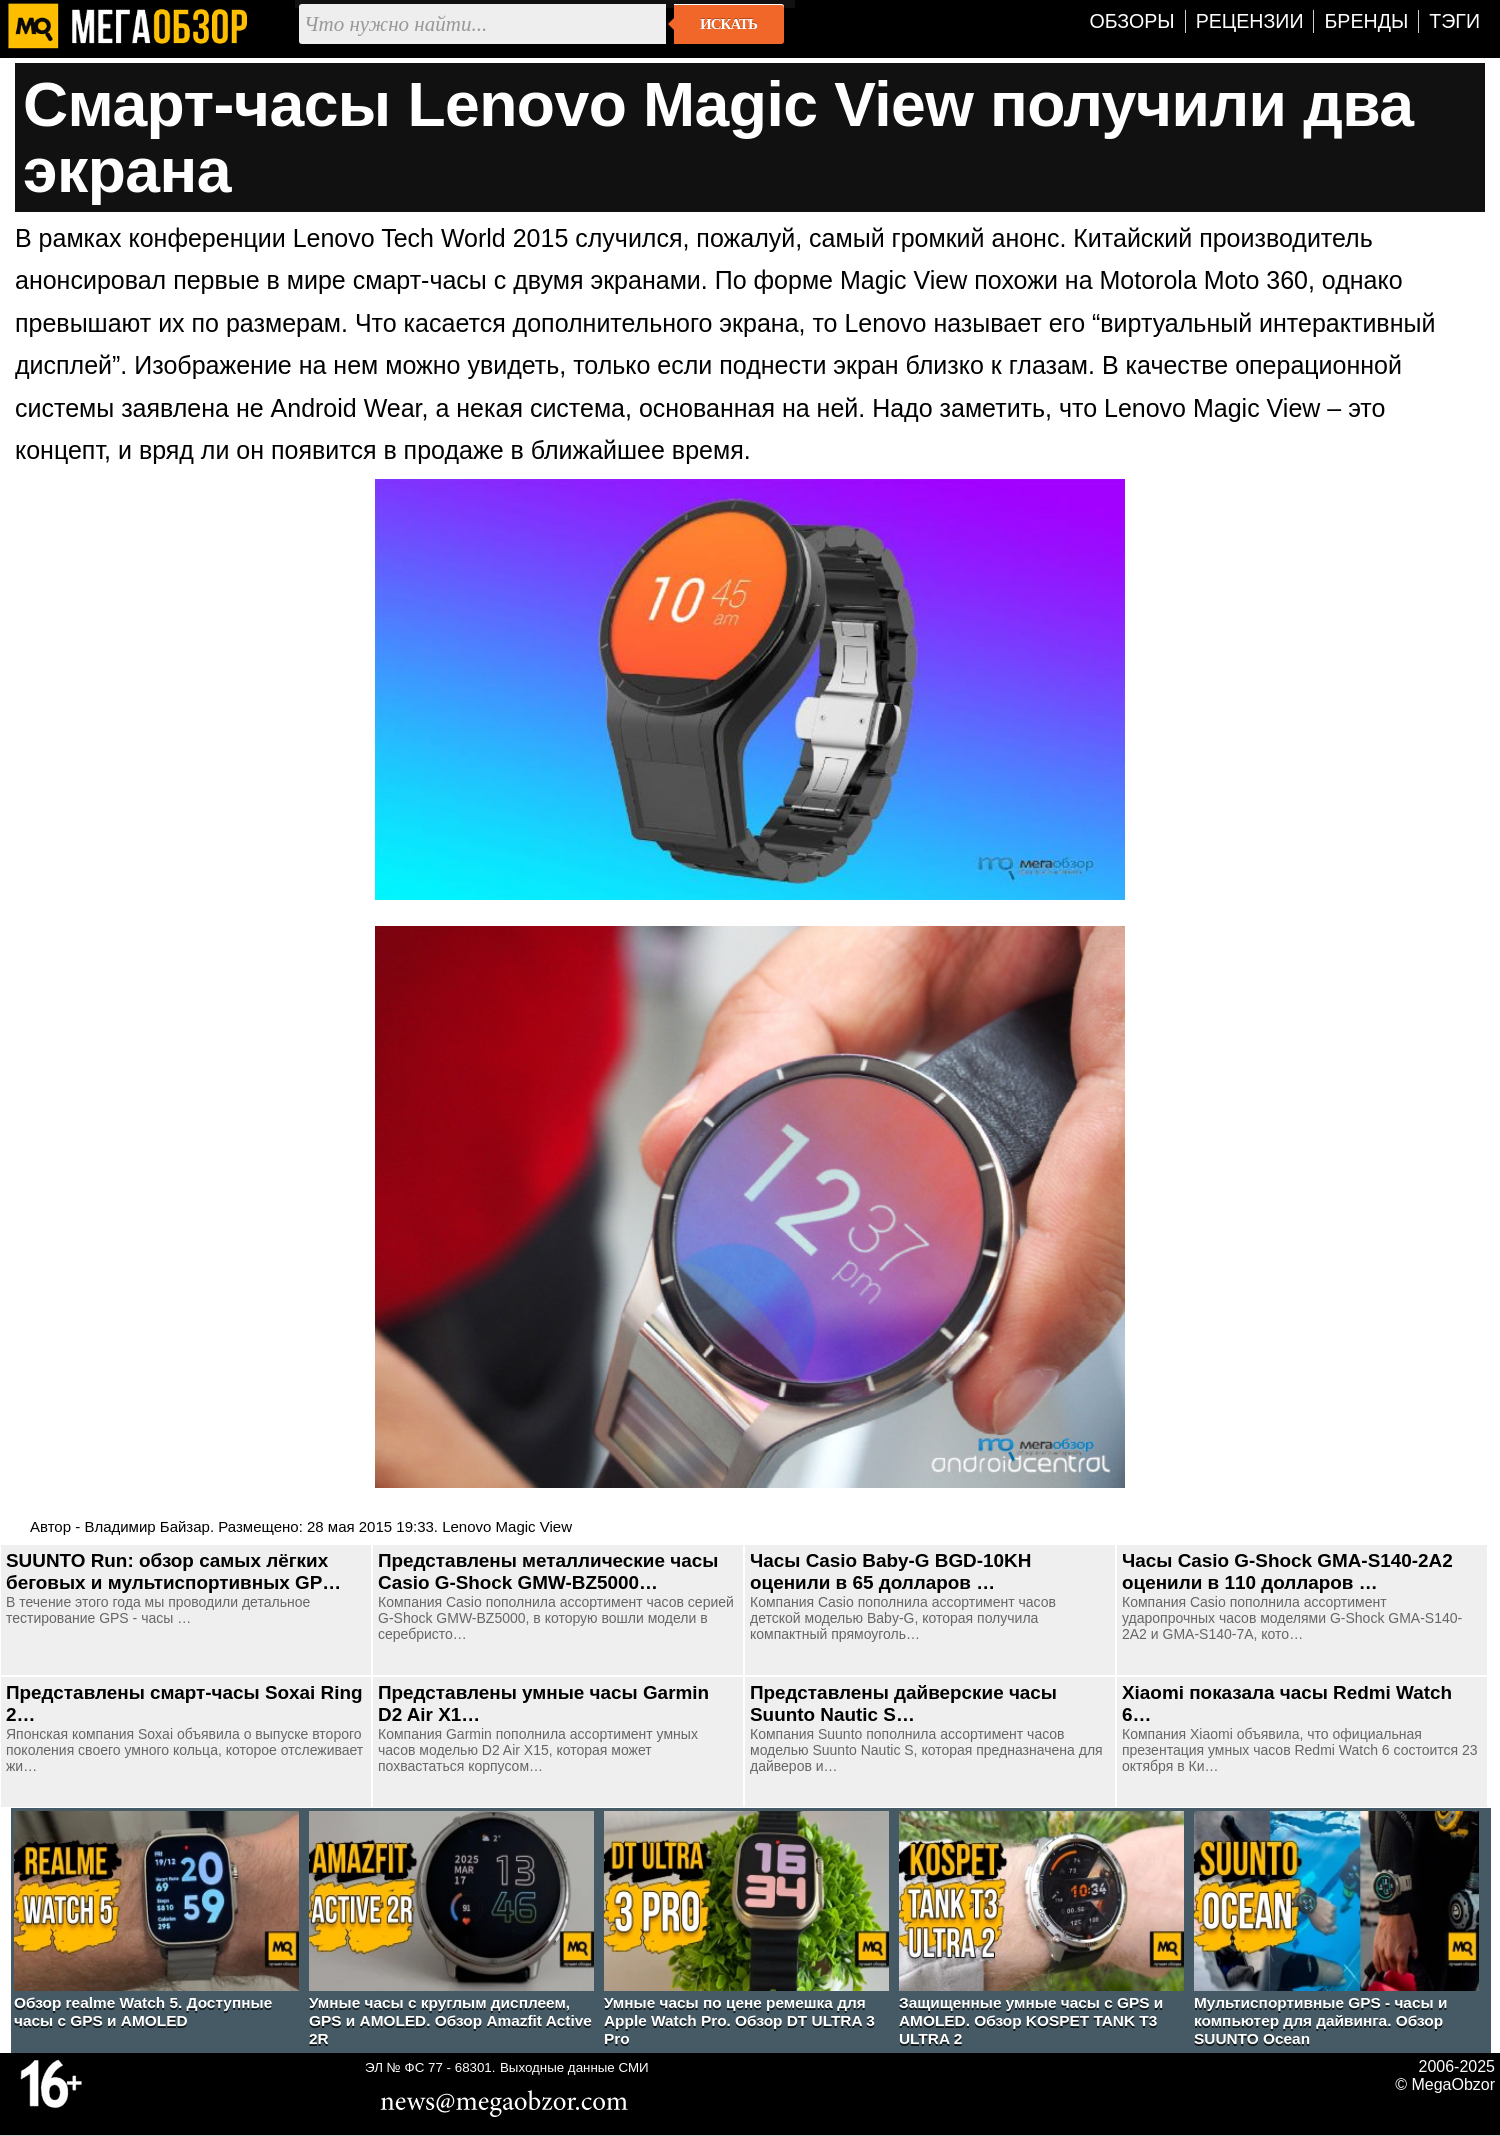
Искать (728, 24)
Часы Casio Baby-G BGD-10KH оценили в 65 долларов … (890, 1571)
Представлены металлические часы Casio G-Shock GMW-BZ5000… (548, 1571)
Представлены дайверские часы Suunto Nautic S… (903, 1703)
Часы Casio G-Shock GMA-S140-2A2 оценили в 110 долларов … (1287, 1571)
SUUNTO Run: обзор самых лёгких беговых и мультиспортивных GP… (173, 1571)
